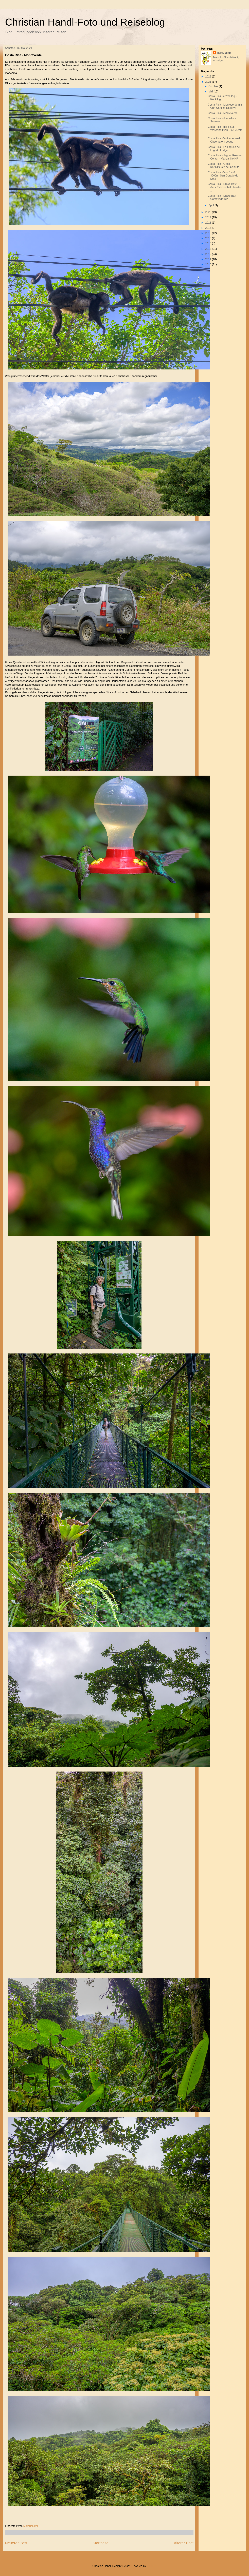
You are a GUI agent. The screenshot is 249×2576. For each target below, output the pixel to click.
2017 (208, 227)
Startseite (101, 2543)
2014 (208, 243)
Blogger (151, 2566)
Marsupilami (224, 52)
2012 (208, 254)
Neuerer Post (16, 2543)
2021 (208, 81)
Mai (211, 91)
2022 (208, 76)
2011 (208, 259)
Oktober (213, 86)
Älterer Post (183, 2543)
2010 (208, 264)
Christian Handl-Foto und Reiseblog (85, 22)
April (211, 205)
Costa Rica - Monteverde (223, 113)
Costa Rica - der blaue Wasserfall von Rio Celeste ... (225, 130)
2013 (208, 248)
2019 (208, 217)
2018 (208, 222)
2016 (208, 233)
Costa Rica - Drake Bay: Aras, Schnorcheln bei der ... (224, 187)
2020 (208, 212)
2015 (208, 238)
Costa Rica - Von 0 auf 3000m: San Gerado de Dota (223, 175)
